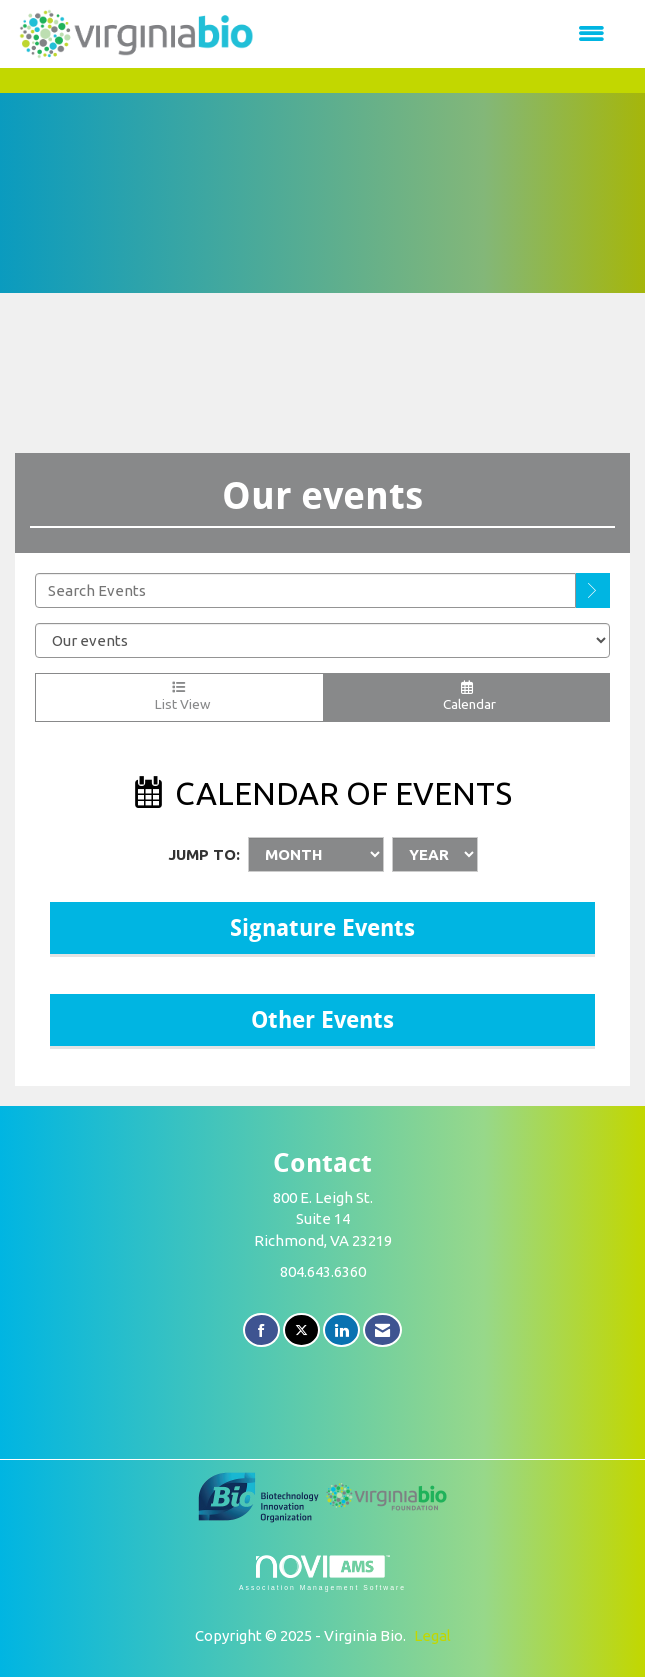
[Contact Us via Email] (382, 1330)
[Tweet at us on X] (301, 1330)
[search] (593, 590)
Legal (432, 1635)
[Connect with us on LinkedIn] (341, 1330)
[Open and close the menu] (441, 33)
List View (179, 696)
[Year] (435, 854)
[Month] (316, 854)
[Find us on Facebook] (261, 1330)
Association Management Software (322, 1573)
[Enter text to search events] (305, 590)
